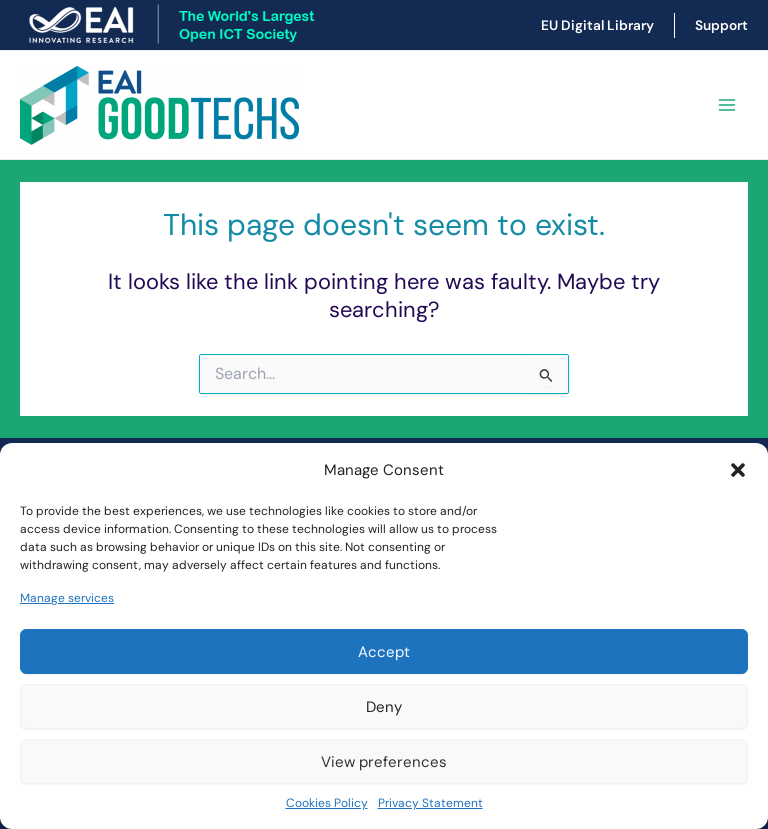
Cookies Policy (327, 803)
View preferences (384, 762)
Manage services (67, 598)
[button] (738, 470)
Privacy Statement (430, 803)
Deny (384, 707)
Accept (384, 652)
